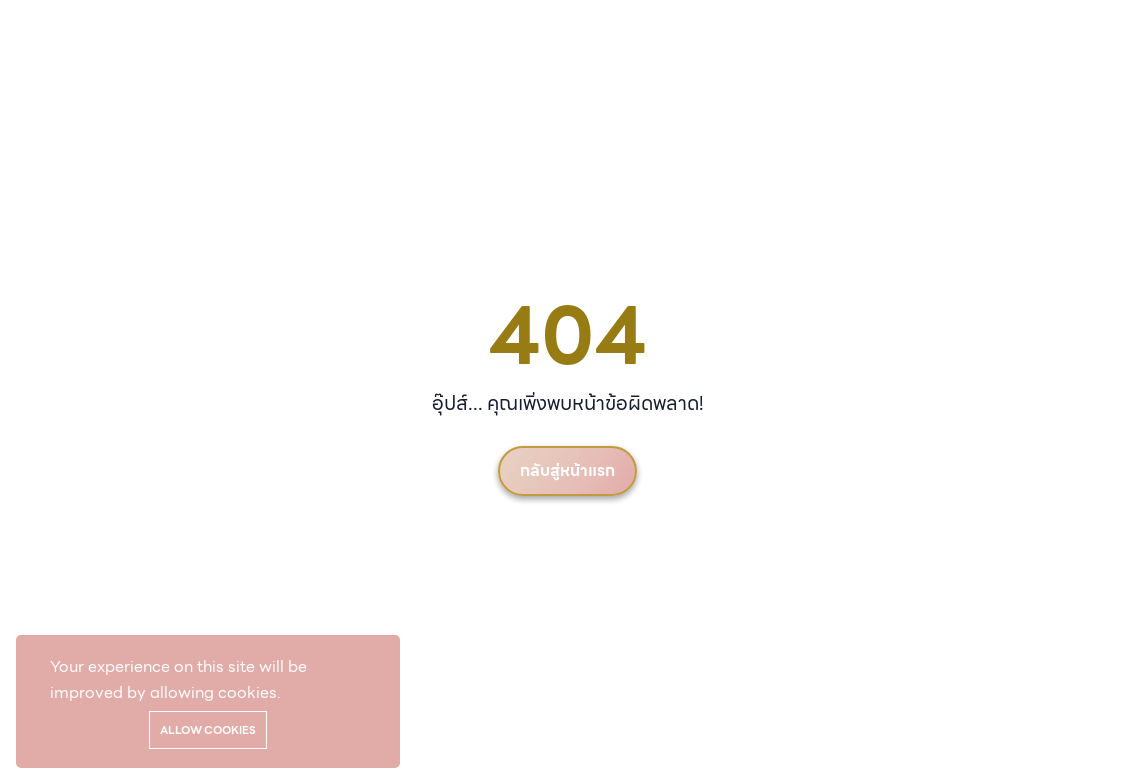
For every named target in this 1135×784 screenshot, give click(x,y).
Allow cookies (208, 730)
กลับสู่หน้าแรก (567, 470)
